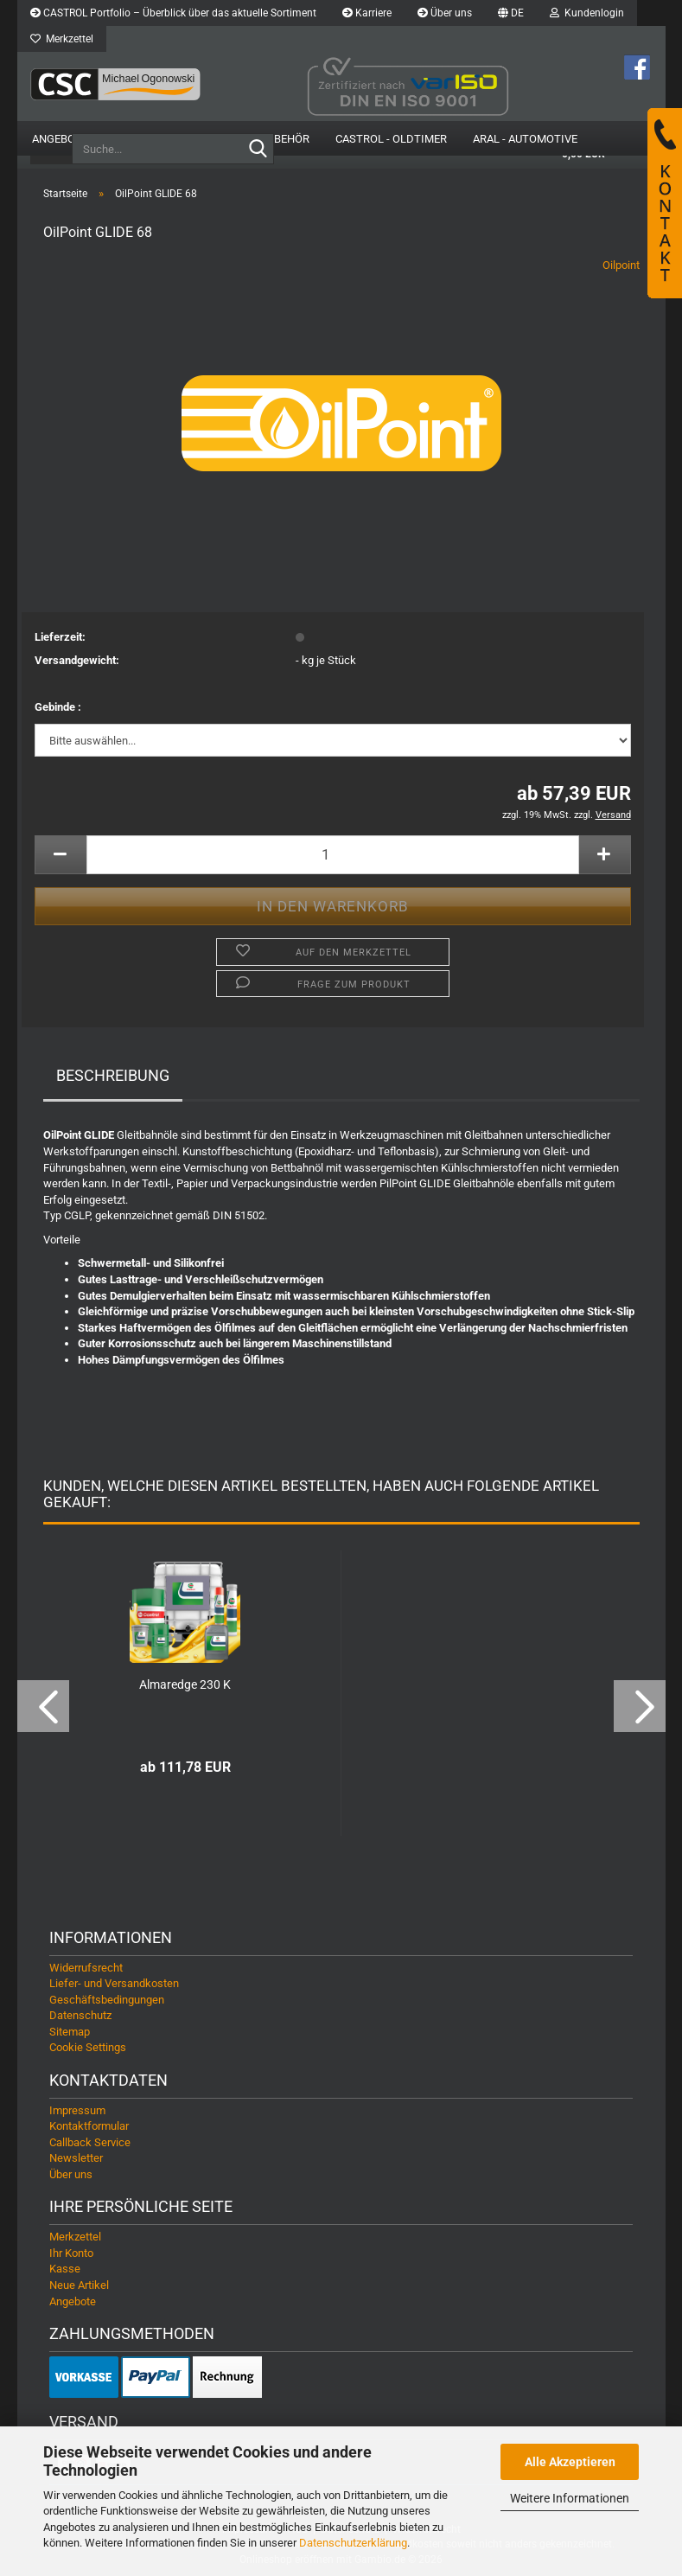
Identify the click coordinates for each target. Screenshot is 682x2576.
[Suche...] (257, 149)
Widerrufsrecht (86, 1967)
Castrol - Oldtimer (391, 138)
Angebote (60, 138)
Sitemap (69, 2031)
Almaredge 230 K (185, 1684)
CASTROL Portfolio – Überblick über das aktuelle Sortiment (173, 13)
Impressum (77, 2110)
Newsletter (76, 2157)
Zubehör (284, 138)
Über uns (444, 13)
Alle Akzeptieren (570, 2462)
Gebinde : (58, 706)
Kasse (64, 2268)
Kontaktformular (89, 2125)
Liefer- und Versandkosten (114, 1983)
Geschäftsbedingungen (106, 1999)
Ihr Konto (71, 2253)
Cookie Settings (87, 2047)
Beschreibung (112, 1075)
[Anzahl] (332, 854)
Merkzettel (61, 39)
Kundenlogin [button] (587, 13)
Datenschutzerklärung (353, 2542)
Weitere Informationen (569, 2498)
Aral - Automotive (525, 138)
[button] (511, 13)
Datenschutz (80, 2015)
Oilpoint (621, 265)
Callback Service (90, 2142)
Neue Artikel (79, 2285)
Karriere (367, 13)
